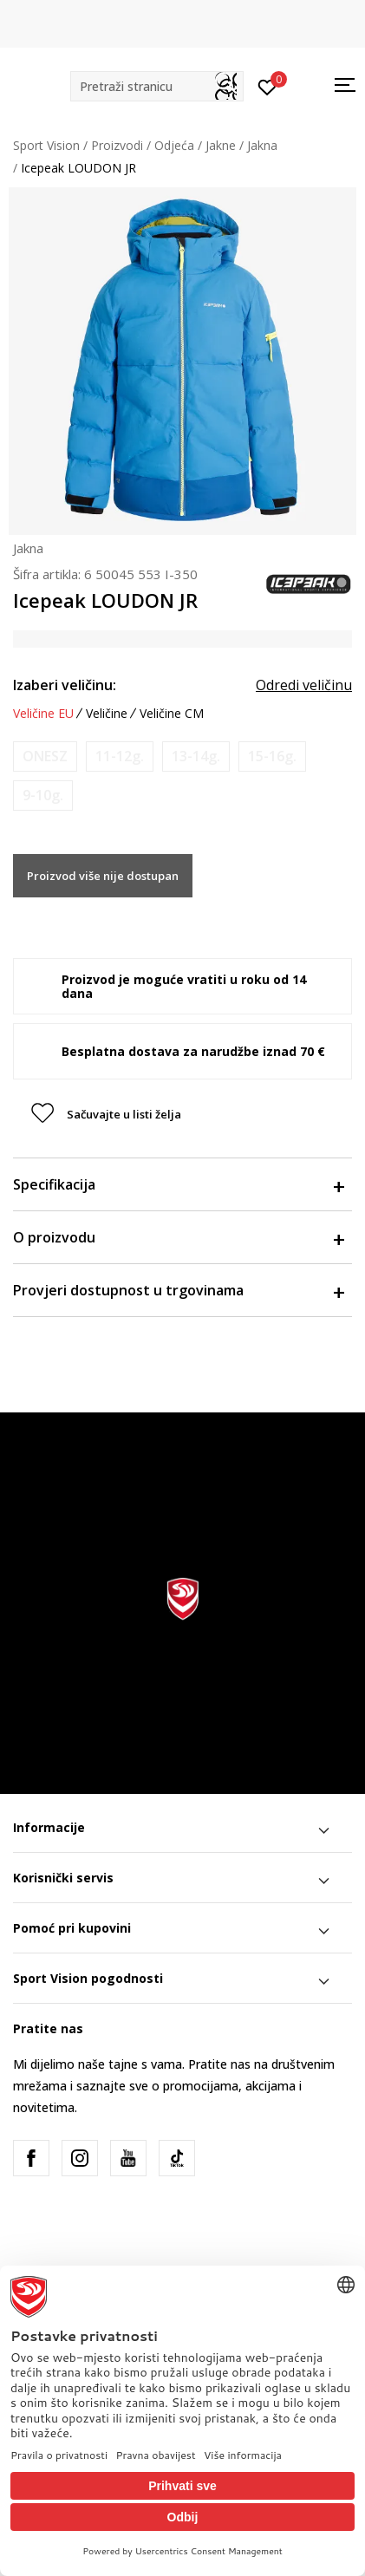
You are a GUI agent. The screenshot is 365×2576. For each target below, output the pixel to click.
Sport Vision (46, 145)
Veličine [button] (106, 714)
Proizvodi (117, 145)
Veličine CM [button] (172, 714)
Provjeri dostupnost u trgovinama (178, 1290)
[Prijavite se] (267, 86)
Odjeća (174, 145)
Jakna (262, 145)
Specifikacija (178, 1184)
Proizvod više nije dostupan (103, 876)
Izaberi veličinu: (64, 685)
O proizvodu (178, 1237)
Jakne (220, 145)
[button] (157, 86)
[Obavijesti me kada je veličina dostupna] (45, 756)
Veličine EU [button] (43, 714)
